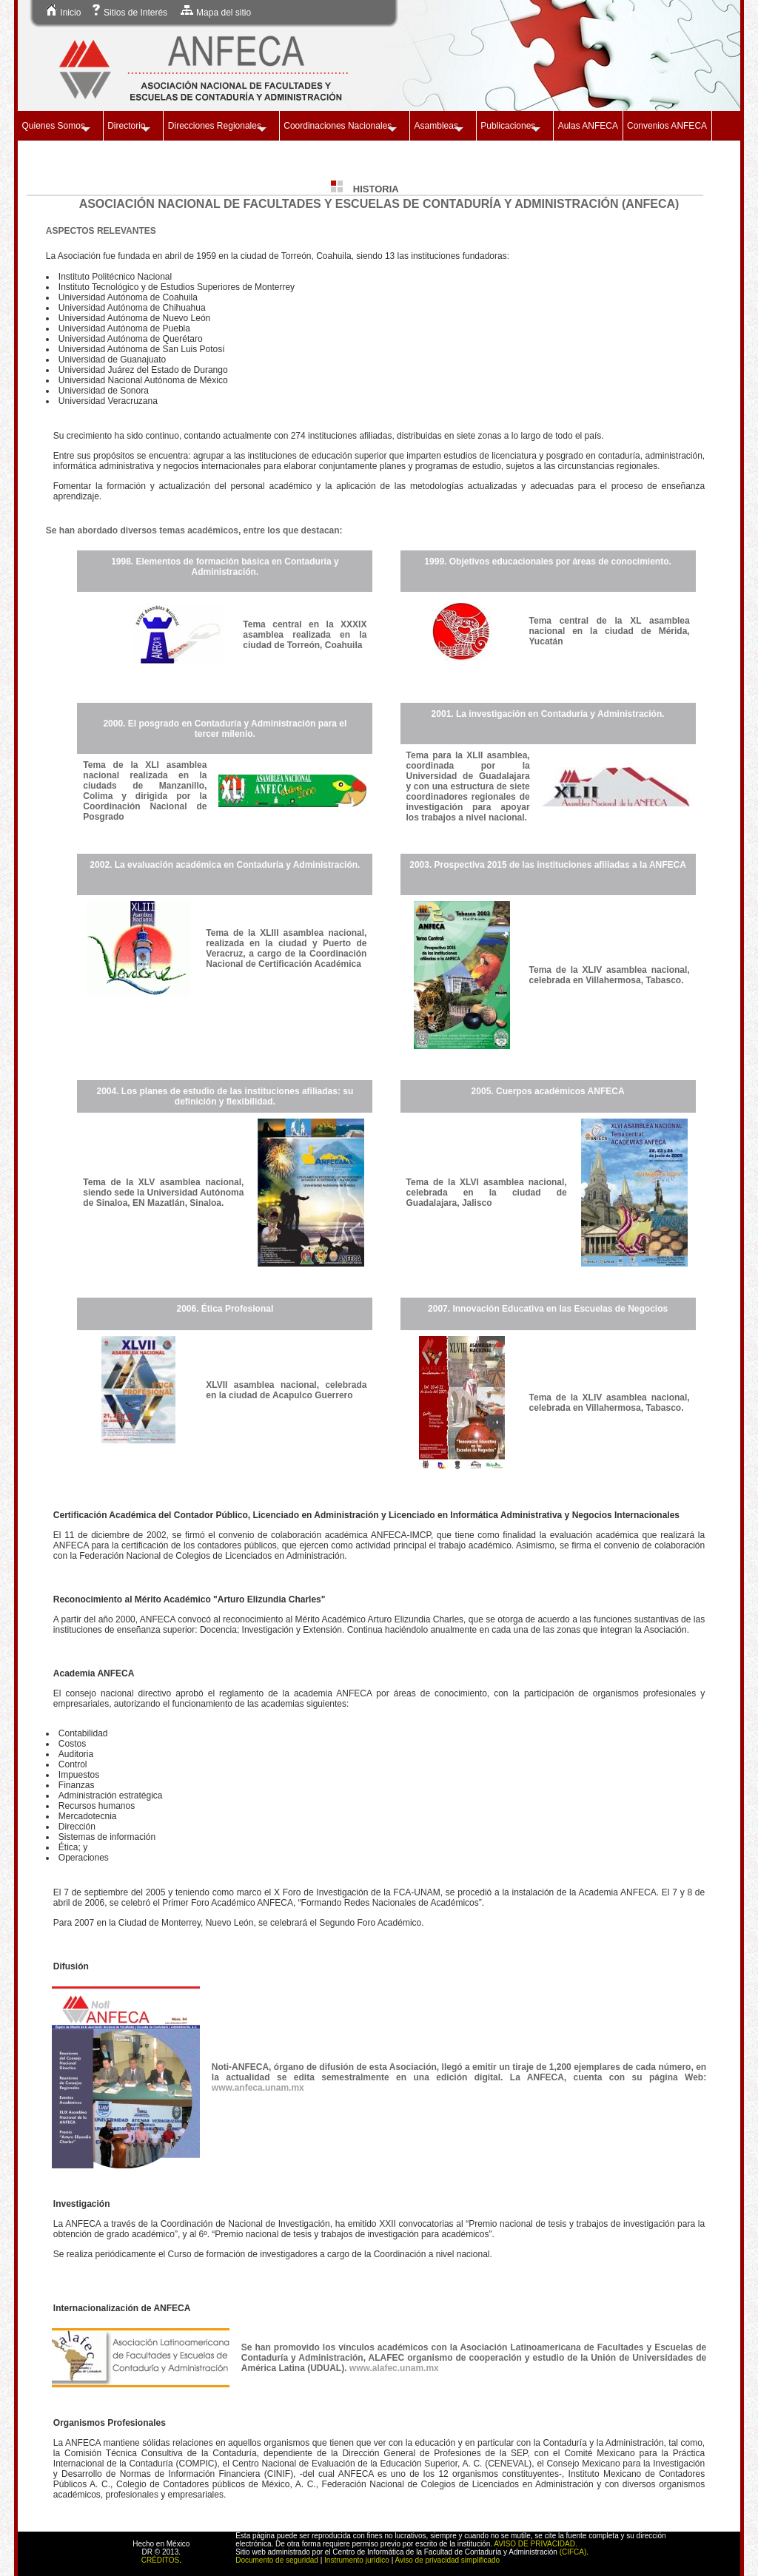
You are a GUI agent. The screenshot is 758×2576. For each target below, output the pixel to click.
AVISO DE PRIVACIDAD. (535, 2544)
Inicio (63, 12)
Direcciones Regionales (214, 126)
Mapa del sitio (215, 12)
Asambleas (436, 126)
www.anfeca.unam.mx (258, 2088)
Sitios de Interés (129, 12)
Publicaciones (507, 126)
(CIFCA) (573, 2552)
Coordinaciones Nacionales (338, 126)
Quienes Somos (53, 126)
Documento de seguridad (276, 2560)
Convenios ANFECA (667, 126)
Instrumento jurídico (356, 2560)
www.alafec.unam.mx (394, 2368)
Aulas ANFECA (588, 126)
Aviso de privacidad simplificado (447, 2560)
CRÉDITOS (160, 2560)
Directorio (126, 126)
